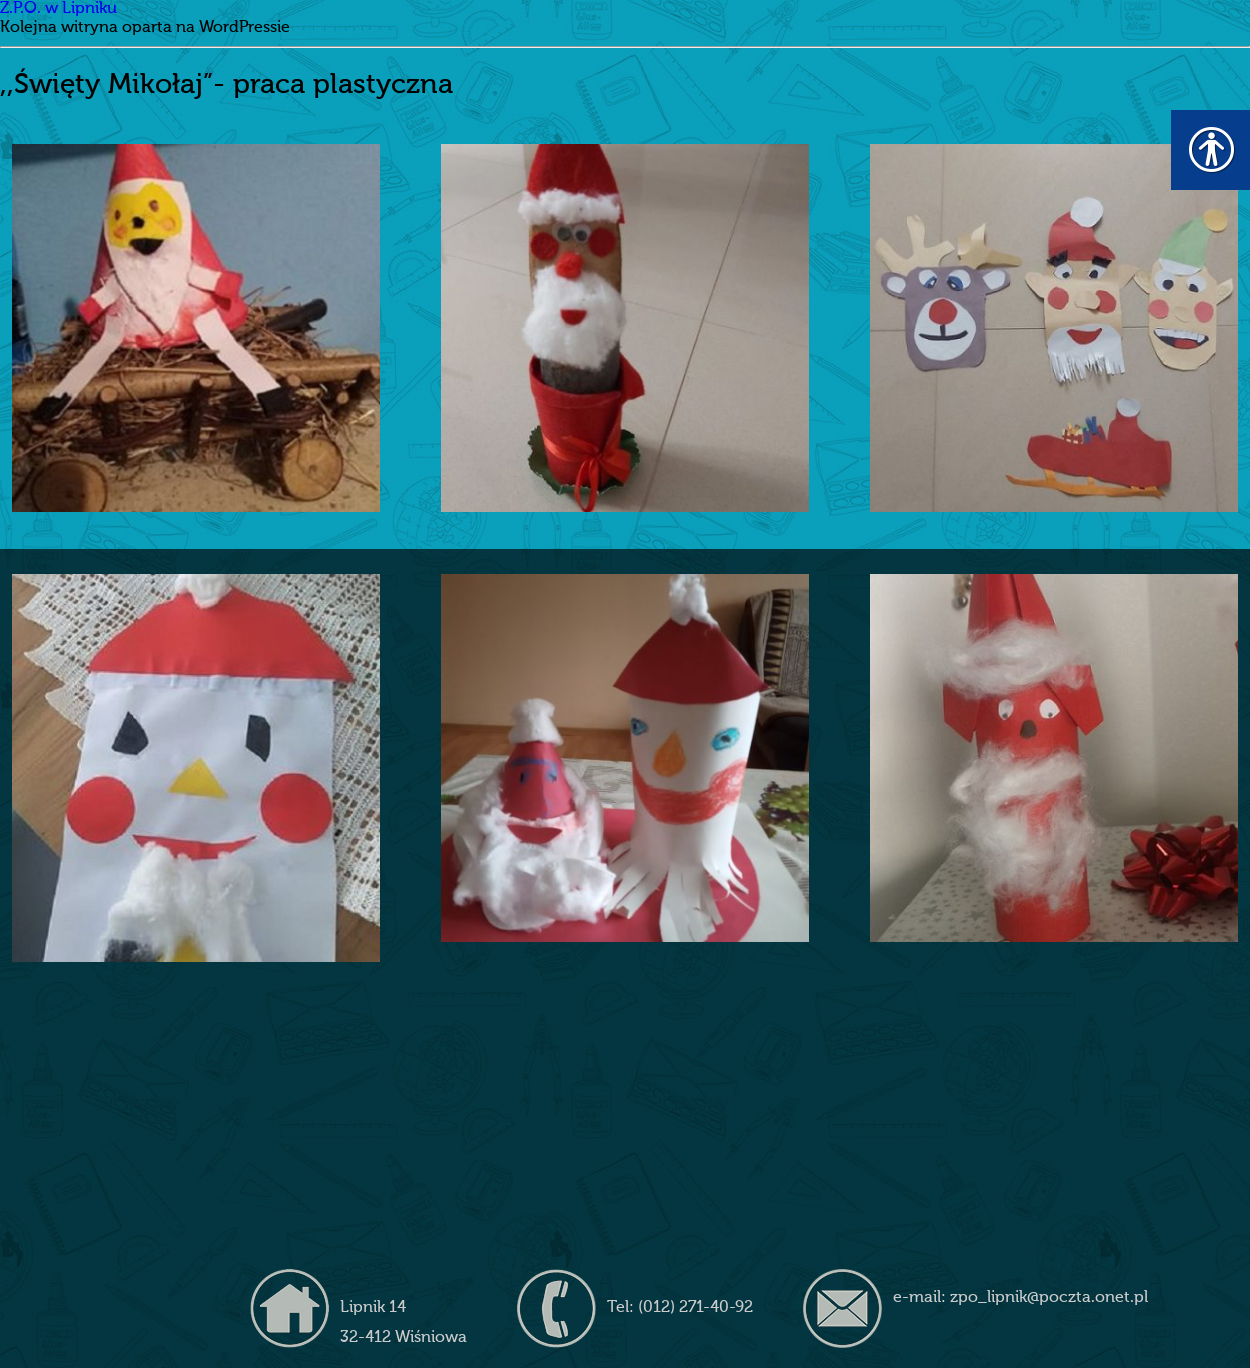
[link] (196, 328)
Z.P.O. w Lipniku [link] (58, 9)
